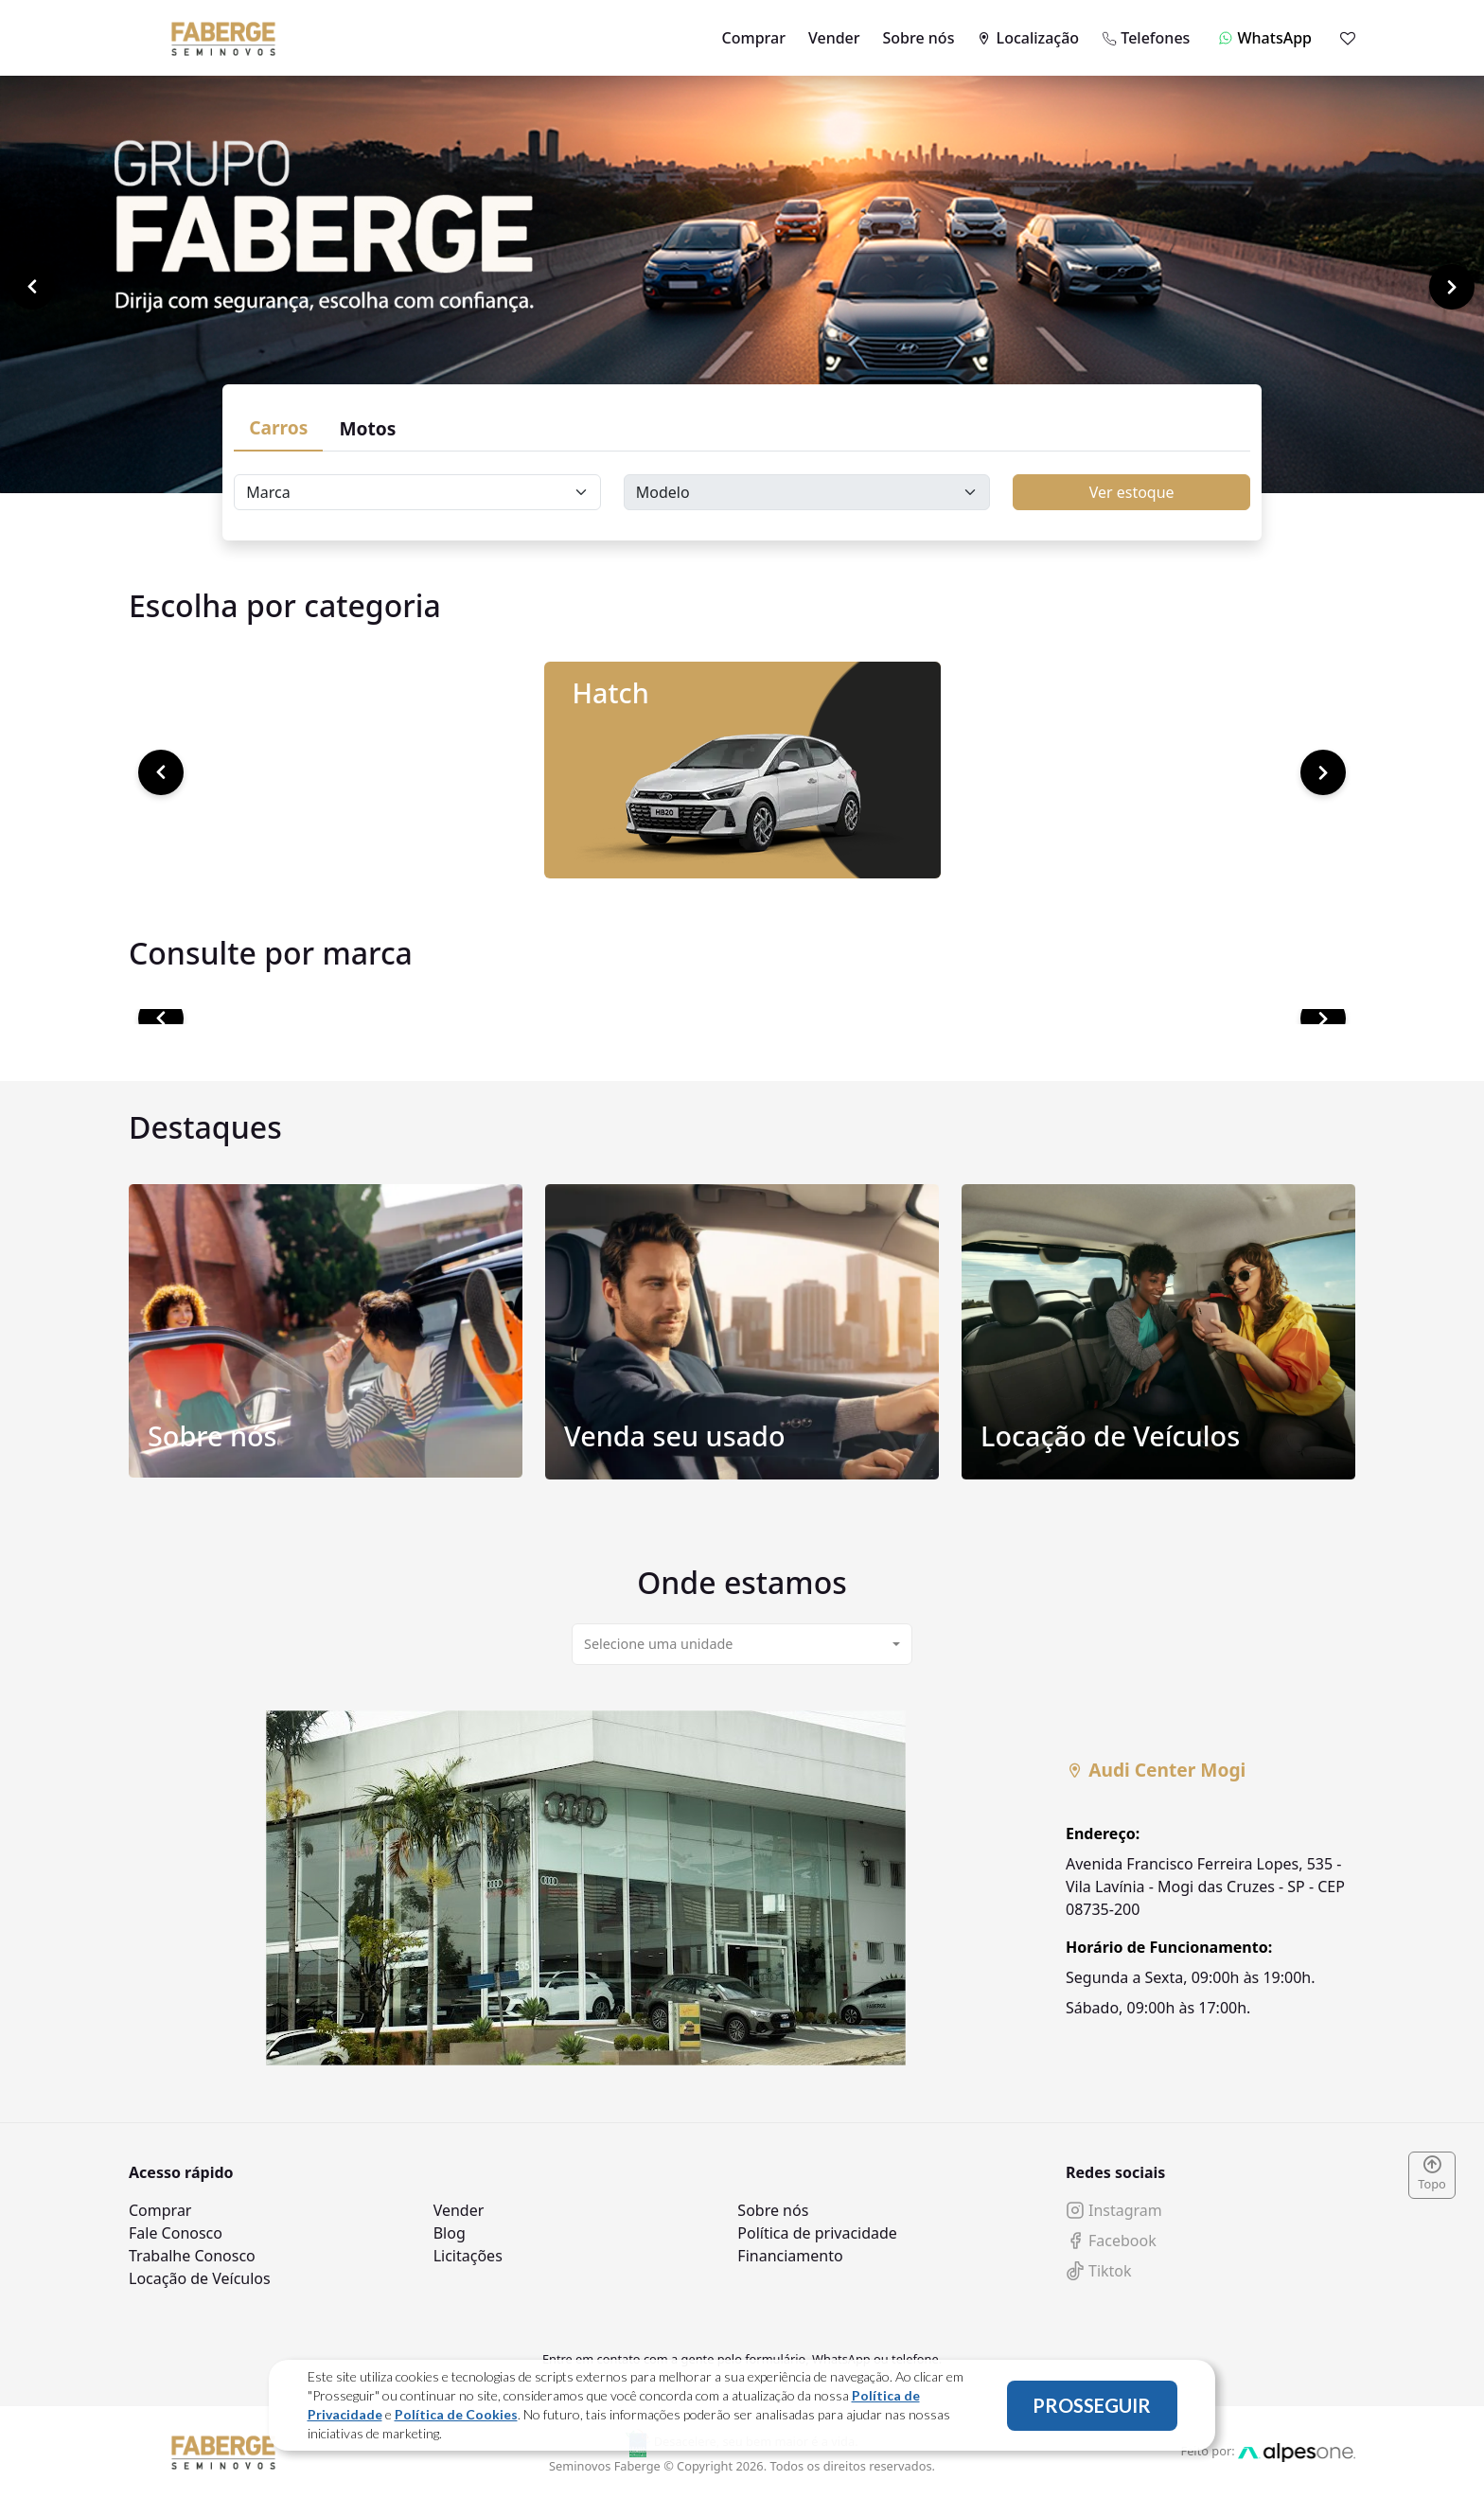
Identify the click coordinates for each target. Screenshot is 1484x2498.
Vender (834, 37)
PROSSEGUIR (1092, 2405)
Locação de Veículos (200, 2278)
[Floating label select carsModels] (807, 492)
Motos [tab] (367, 428)
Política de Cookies (456, 2414)
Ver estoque (1132, 492)
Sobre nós (919, 37)
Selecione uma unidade (658, 1644)
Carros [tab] (278, 427)
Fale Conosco (175, 2233)
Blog (449, 2233)
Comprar (754, 37)
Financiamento (789, 2255)
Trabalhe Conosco (192, 2255)
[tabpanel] (742, 1887)
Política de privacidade (817, 2233)
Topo (1432, 2174)
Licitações (468, 2255)
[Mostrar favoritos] (1347, 38)
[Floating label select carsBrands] (417, 492)
